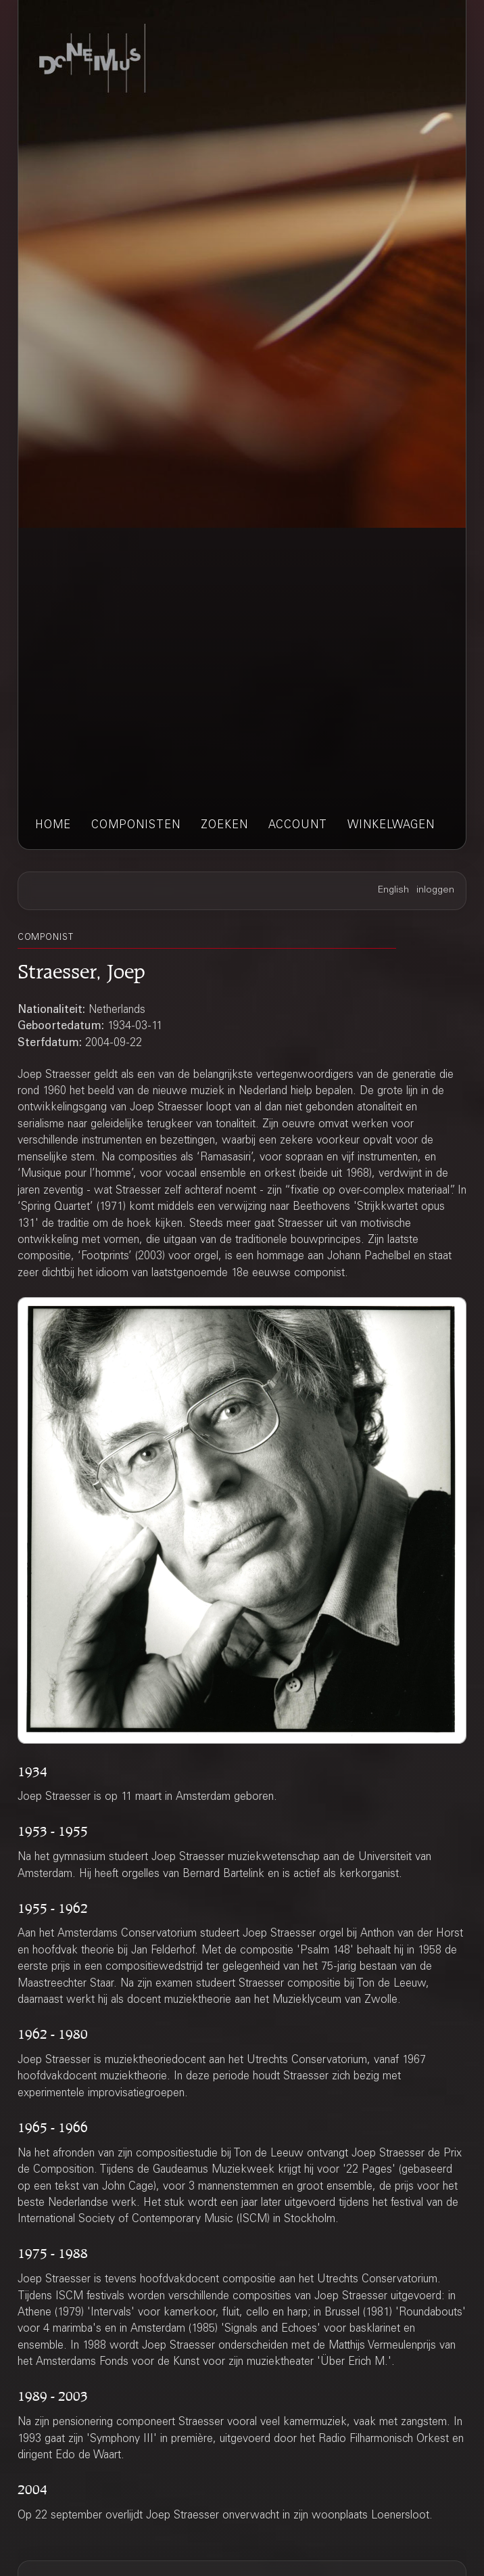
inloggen (435, 890)
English (393, 890)
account (297, 825)
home (53, 825)
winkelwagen (391, 825)
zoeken (224, 825)
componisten (135, 825)
